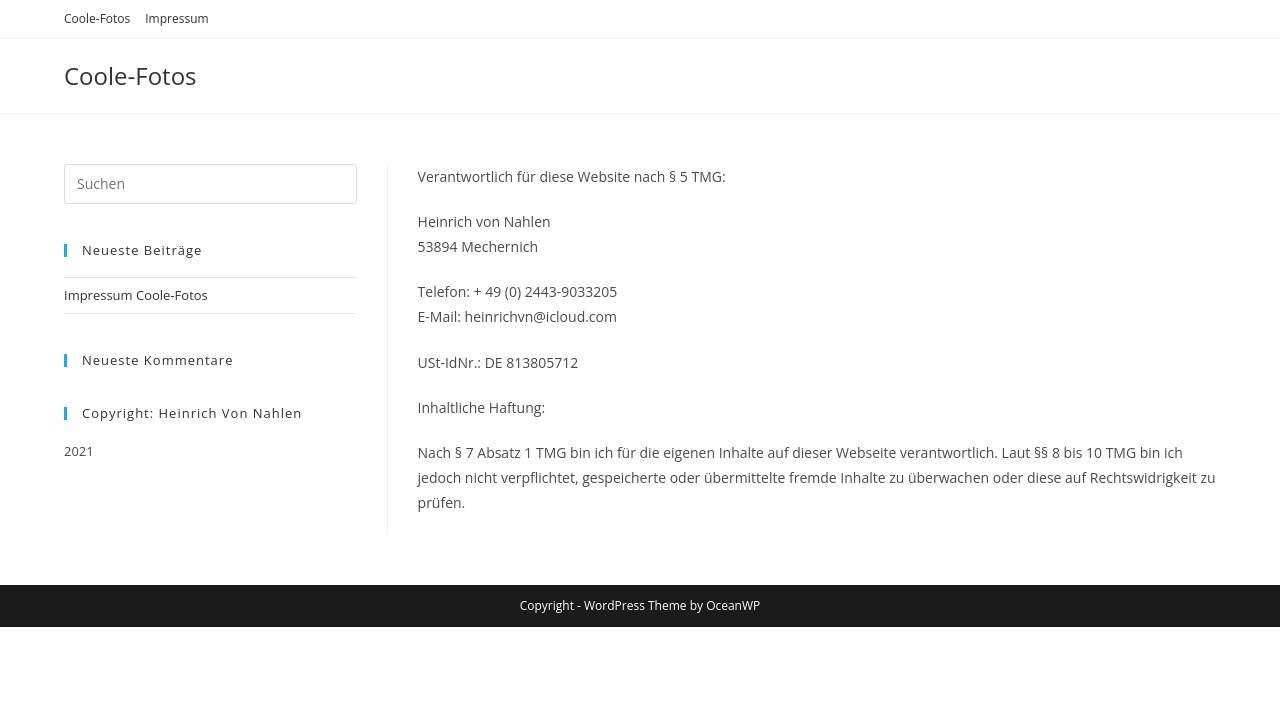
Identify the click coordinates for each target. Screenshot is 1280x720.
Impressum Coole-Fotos (136, 295)
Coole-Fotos (97, 18)
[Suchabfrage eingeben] (210, 184)
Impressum (176, 18)
